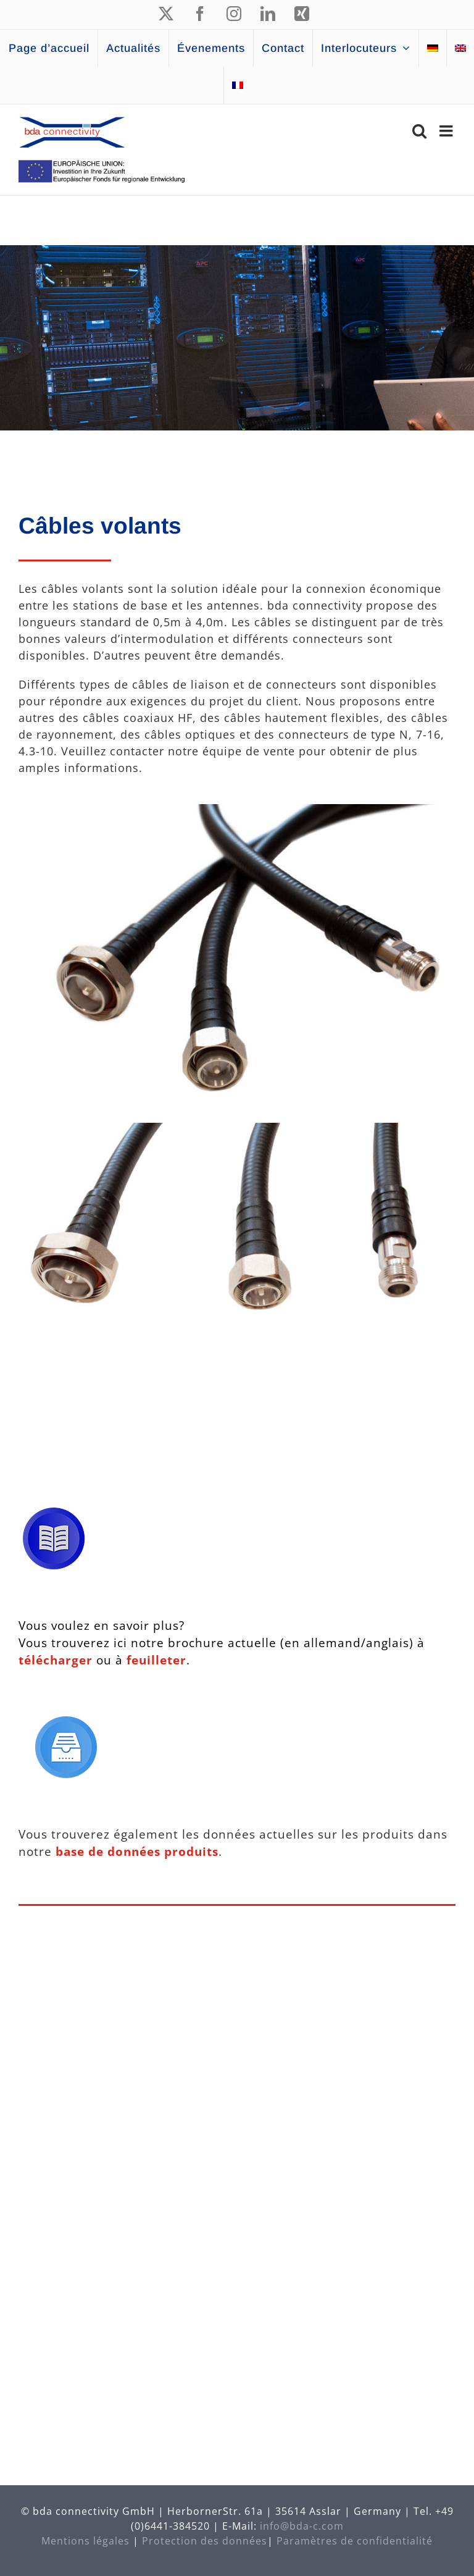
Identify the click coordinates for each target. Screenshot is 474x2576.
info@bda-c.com (302, 2526)
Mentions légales (85, 2541)
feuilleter (154, 1660)
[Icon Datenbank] (66, 1721)
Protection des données (204, 2541)
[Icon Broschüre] (54, 1513)
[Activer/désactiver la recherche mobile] (419, 130)
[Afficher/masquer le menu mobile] (447, 130)
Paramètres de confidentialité (354, 2541)
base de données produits (137, 1851)
